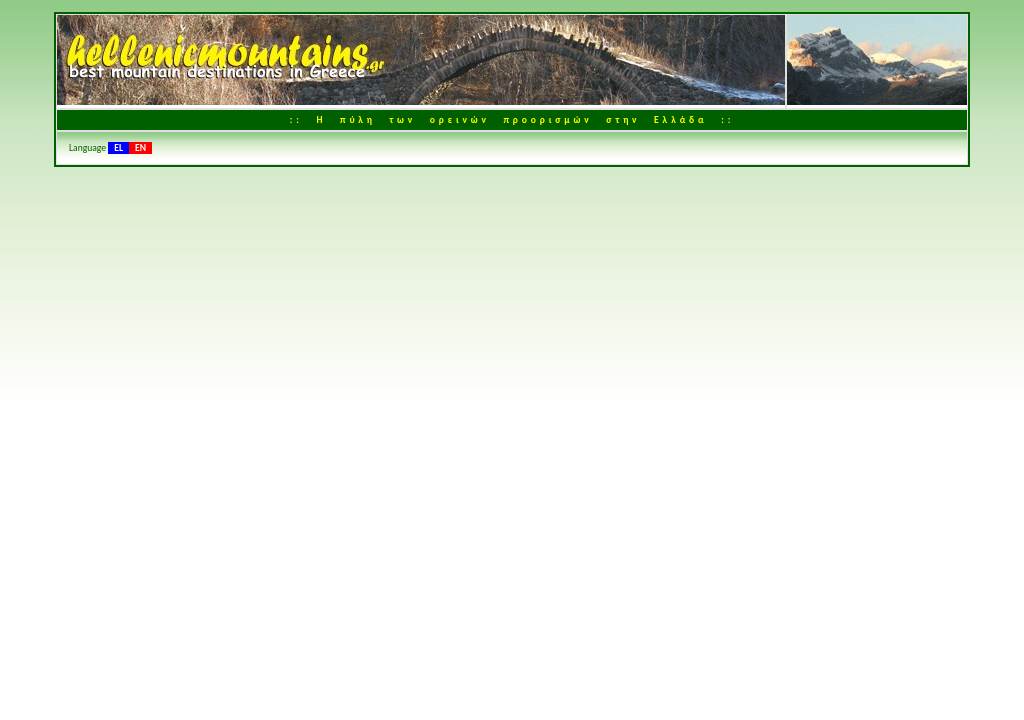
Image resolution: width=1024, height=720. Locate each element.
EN (140, 148)
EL (118, 148)
